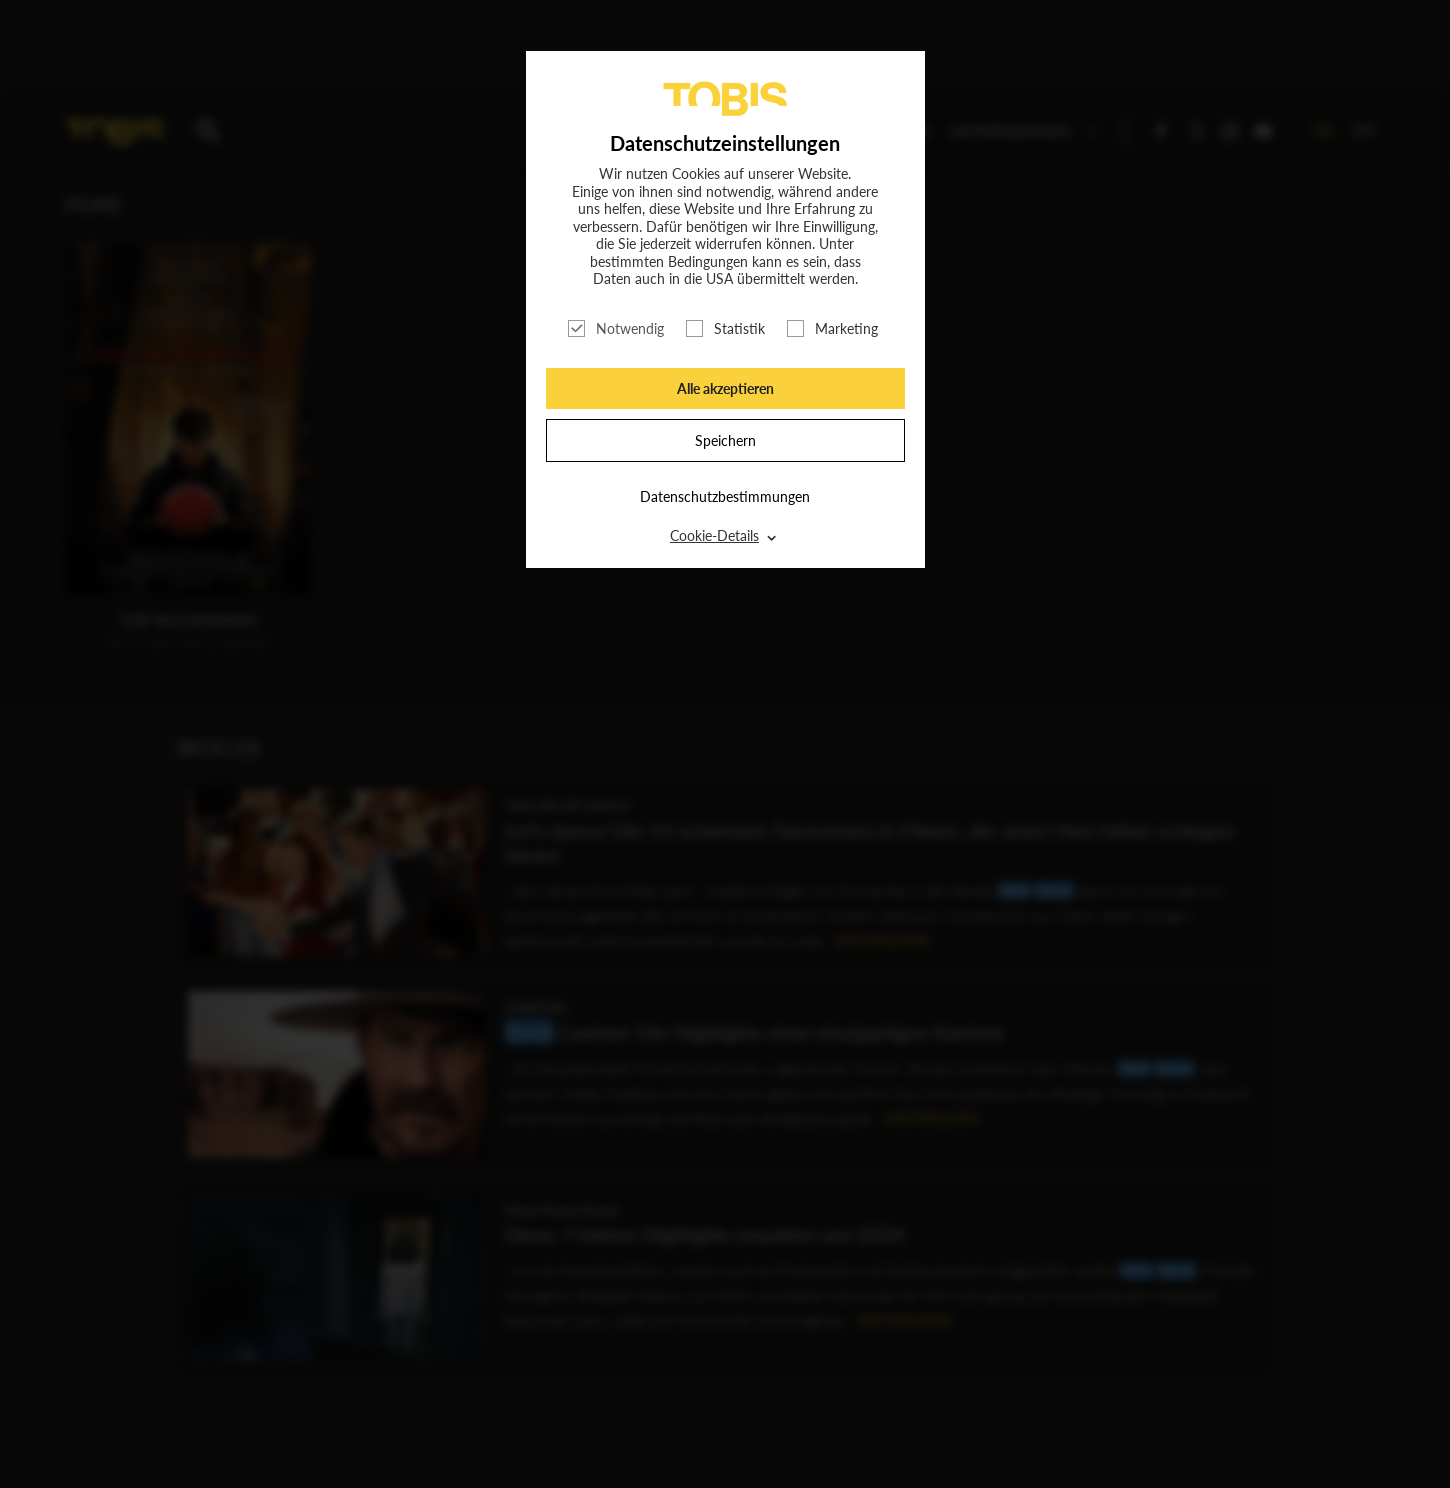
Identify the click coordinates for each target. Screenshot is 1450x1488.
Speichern (725, 440)
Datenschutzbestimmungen (725, 496)
